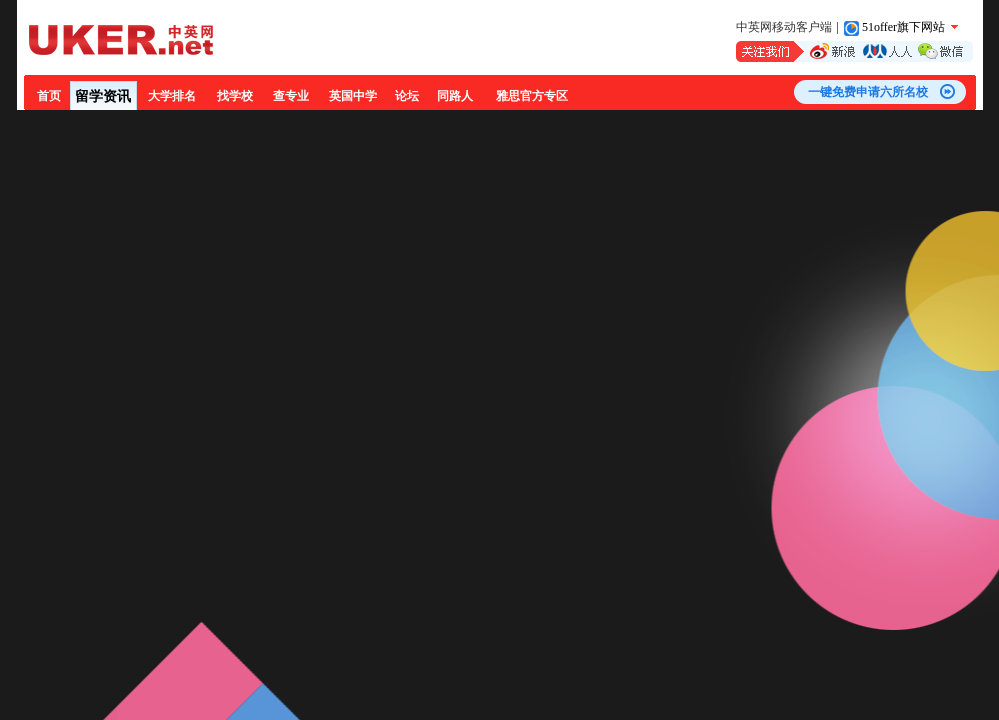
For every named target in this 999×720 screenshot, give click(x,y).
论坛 (407, 96)
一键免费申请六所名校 (868, 92)
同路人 (455, 96)
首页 (49, 96)
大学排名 (172, 96)
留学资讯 (103, 96)
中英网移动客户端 (784, 27)
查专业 (291, 96)
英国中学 (353, 96)
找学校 (235, 96)
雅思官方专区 (532, 96)
